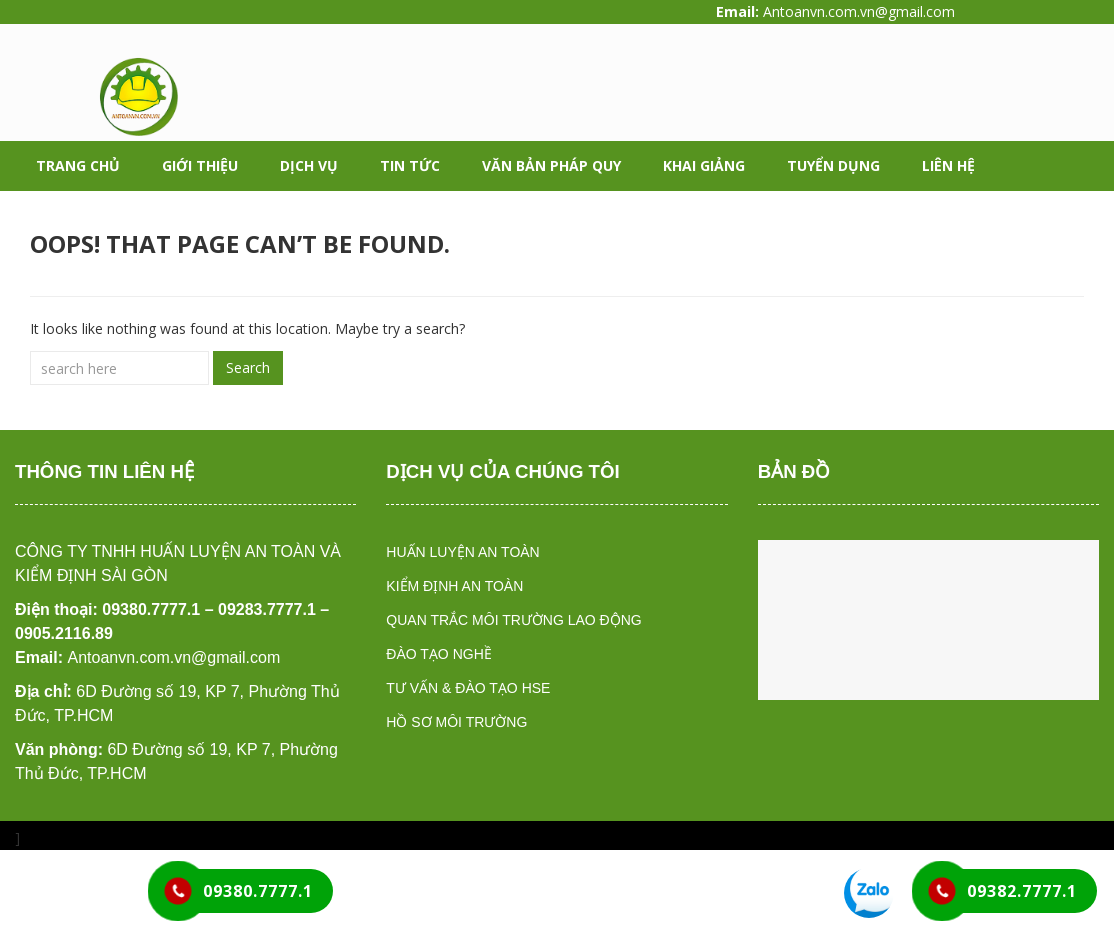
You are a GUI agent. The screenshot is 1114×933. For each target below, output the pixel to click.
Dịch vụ (309, 165)
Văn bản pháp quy (551, 165)
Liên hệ (948, 165)
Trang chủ (78, 165)
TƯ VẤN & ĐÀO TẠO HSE (468, 688)
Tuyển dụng (833, 165)
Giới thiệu (200, 165)
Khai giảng (704, 165)
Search (248, 367)
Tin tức (410, 165)
